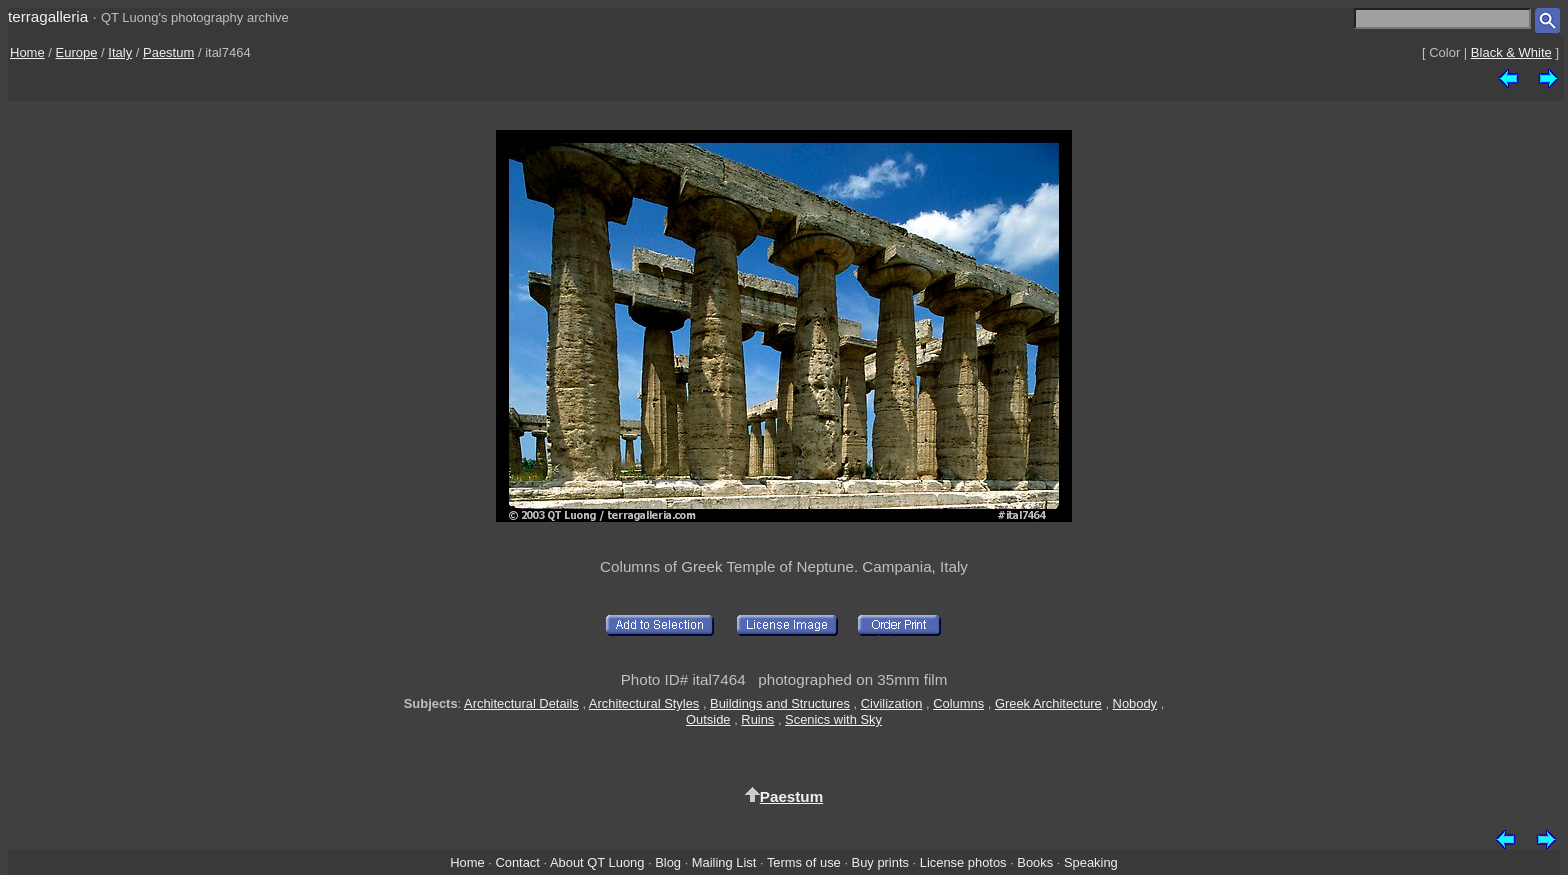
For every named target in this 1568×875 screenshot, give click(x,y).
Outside (708, 719)
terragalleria (48, 16)
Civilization (892, 703)
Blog (668, 862)
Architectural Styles (644, 703)
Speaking (1091, 862)
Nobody (1135, 703)
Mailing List (724, 862)
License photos (963, 862)
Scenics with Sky (833, 719)
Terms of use (804, 862)
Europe (77, 52)
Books (1035, 862)
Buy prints (880, 862)
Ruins (757, 719)
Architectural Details (521, 703)
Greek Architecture (1048, 703)
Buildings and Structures (780, 703)
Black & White (1511, 52)
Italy (120, 52)
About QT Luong (597, 862)
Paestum (168, 52)
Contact (517, 862)
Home (27, 52)
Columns (958, 703)
